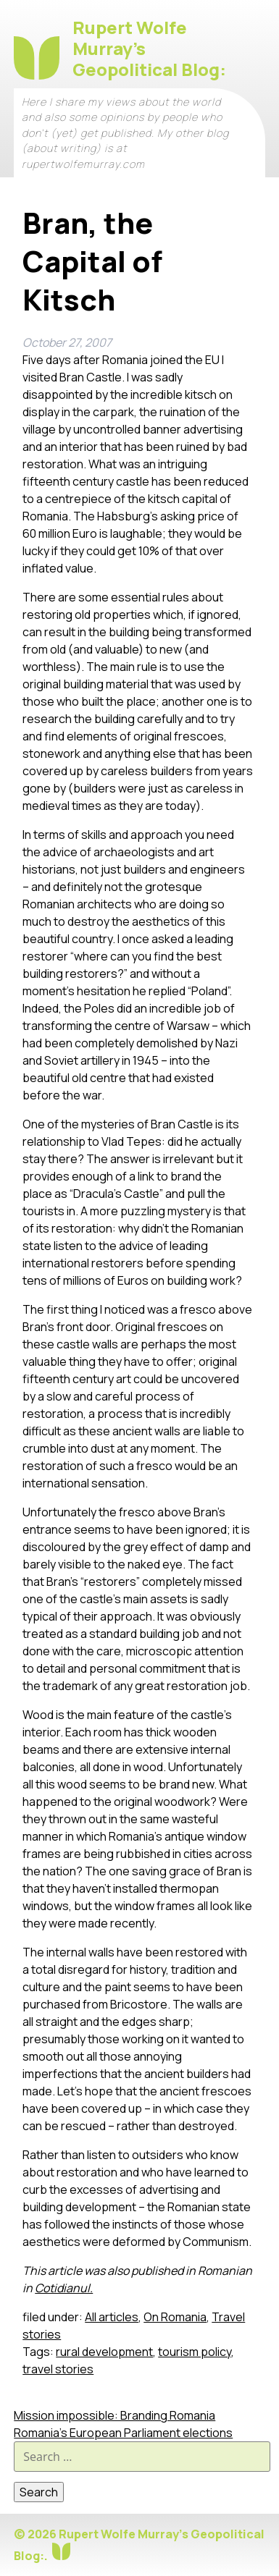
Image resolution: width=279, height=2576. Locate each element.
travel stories (57, 2369)
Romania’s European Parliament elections (123, 2433)
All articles (111, 2317)
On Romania (175, 2317)
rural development (104, 2352)
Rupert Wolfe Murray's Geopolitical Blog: (149, 48)
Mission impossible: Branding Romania (114, 2415)
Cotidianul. (64, 2288)
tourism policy (194, 2352)
